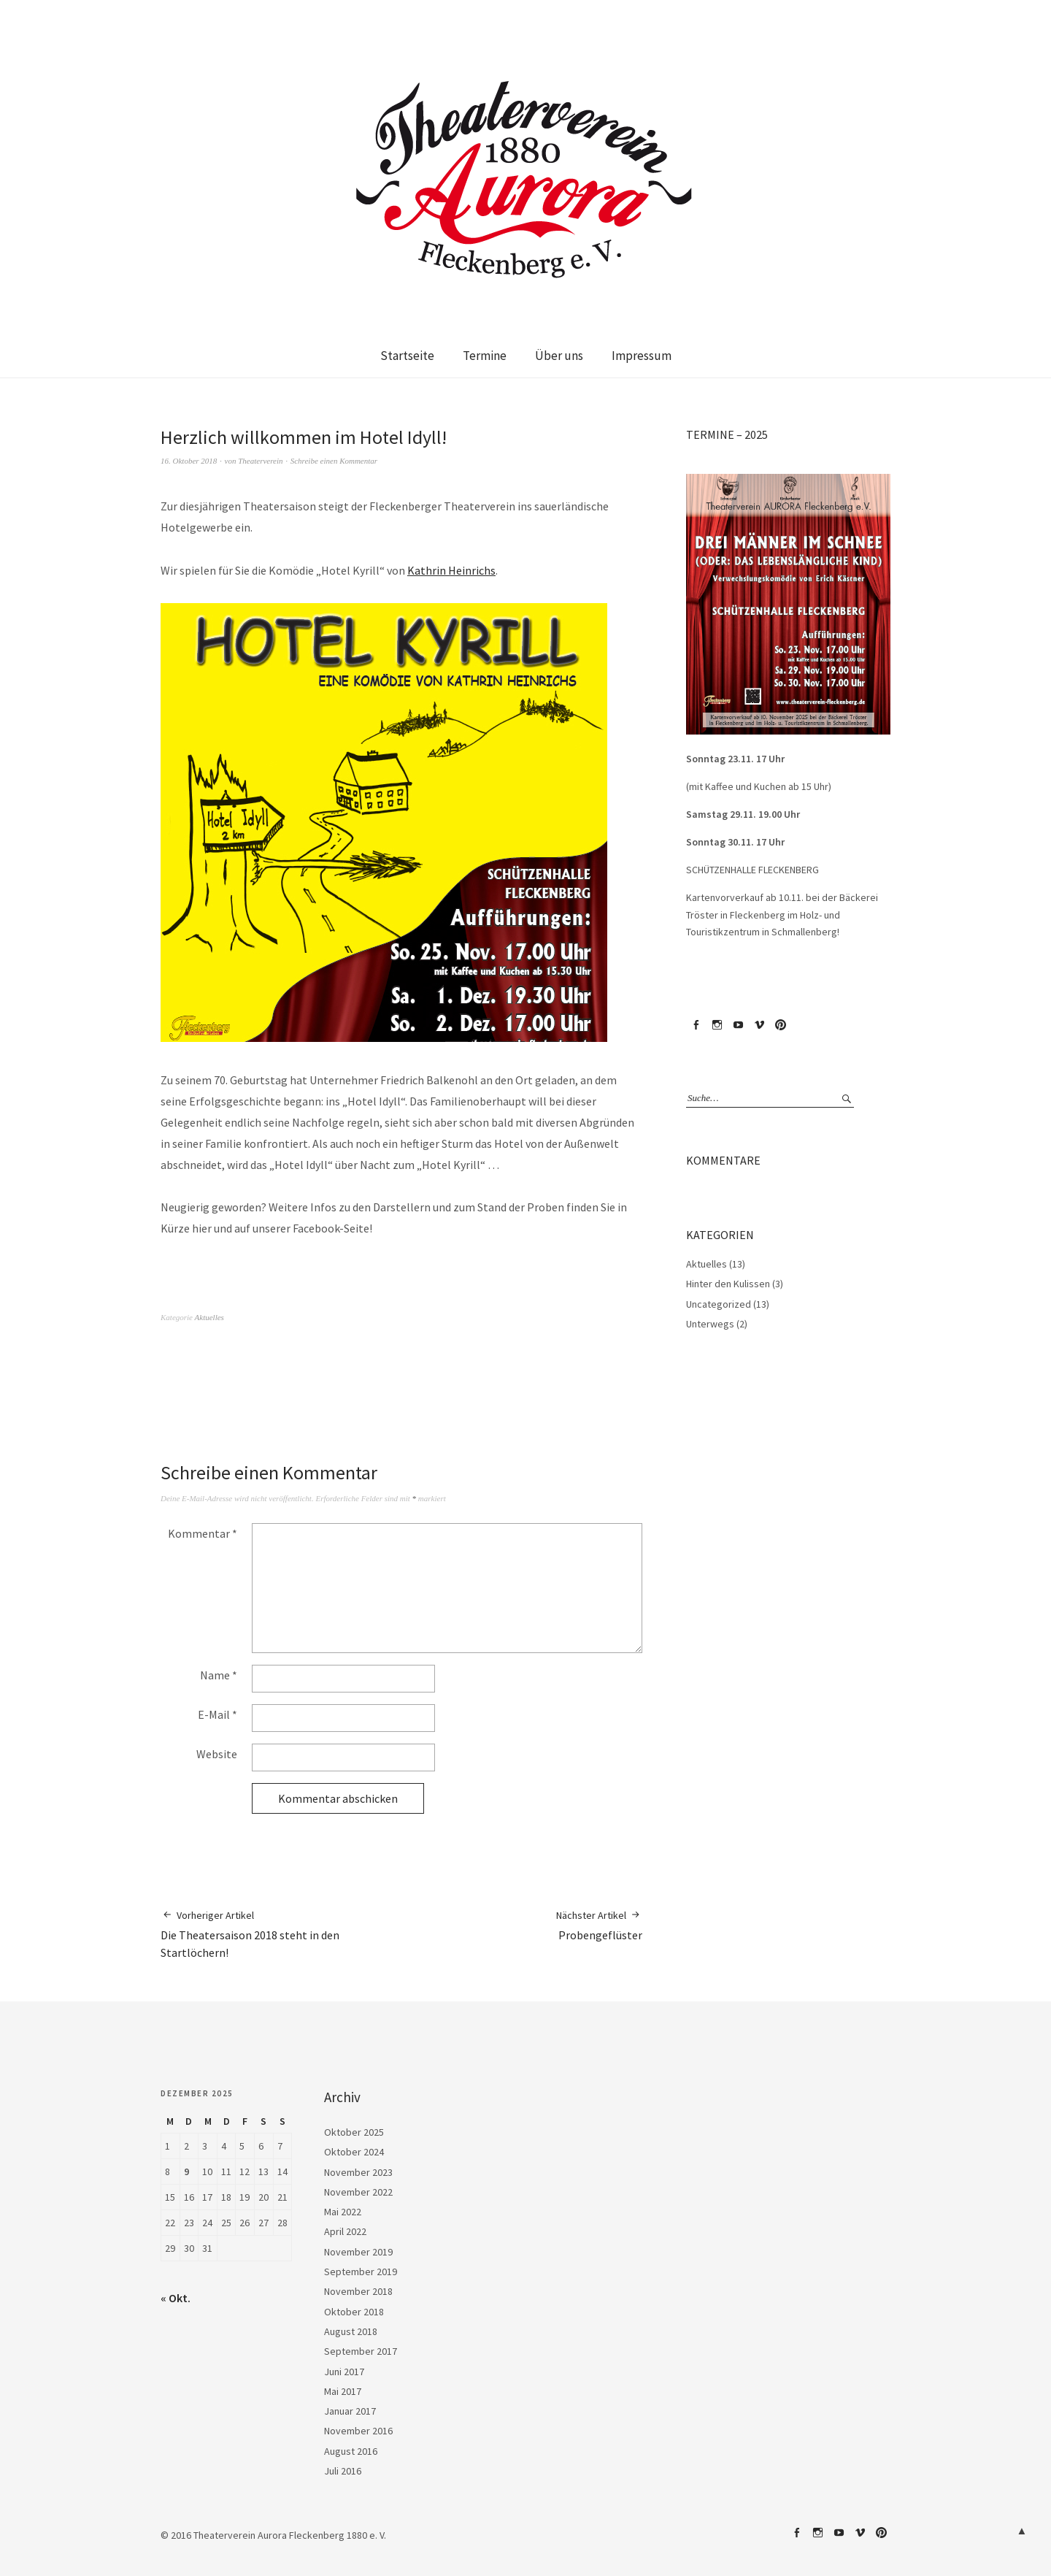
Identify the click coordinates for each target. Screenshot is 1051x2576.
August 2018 (350, 2331)
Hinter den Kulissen (728, 1283)
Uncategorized (718, 1304)
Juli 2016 (342, 2470)
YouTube (738, 1025)
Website (216, 1754)
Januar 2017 (350, 2411)
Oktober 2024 (354, 2151)
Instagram (717, 1025)
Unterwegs (710, 1323)
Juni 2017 (344, 2371)
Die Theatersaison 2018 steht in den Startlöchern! (281, 1934)
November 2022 (358, 2192)
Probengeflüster (599, 1925)
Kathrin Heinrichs (451, 570)
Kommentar (202, 1533)
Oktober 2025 (354, 2132)
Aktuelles (209, 1317)
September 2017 (360, 2351)
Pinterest (780, 1025)
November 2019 (358, 2251)
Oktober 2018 (354, 2311)
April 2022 (345, 2231)
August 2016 (350, 2451)
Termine (485, 356)
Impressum (641, 356)
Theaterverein (260, 460)
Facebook (696, 1025)
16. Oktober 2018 (189, 460)
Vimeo (759, 1025)
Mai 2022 (342, 2211)
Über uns (559, 356)
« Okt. (175, 2298)
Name (218, 1675)
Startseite (407, 356)
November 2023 (358, 2172)
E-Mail (217, 1714)
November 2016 (358, 2430)
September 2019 (360, 2271)
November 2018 (358, 2291)
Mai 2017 (342, 2391)
